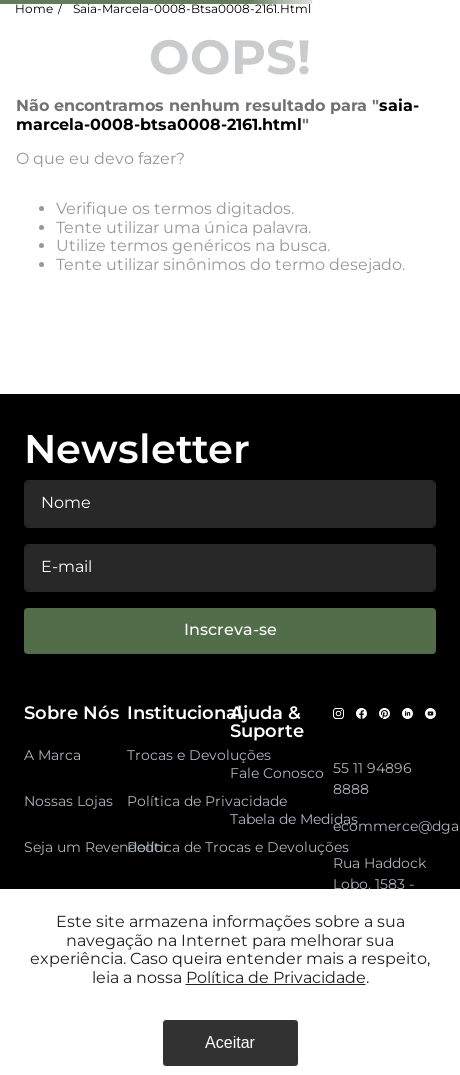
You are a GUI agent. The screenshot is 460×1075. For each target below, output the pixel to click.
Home (34, 8)
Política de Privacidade (276, 977)
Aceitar (230, 1042)
